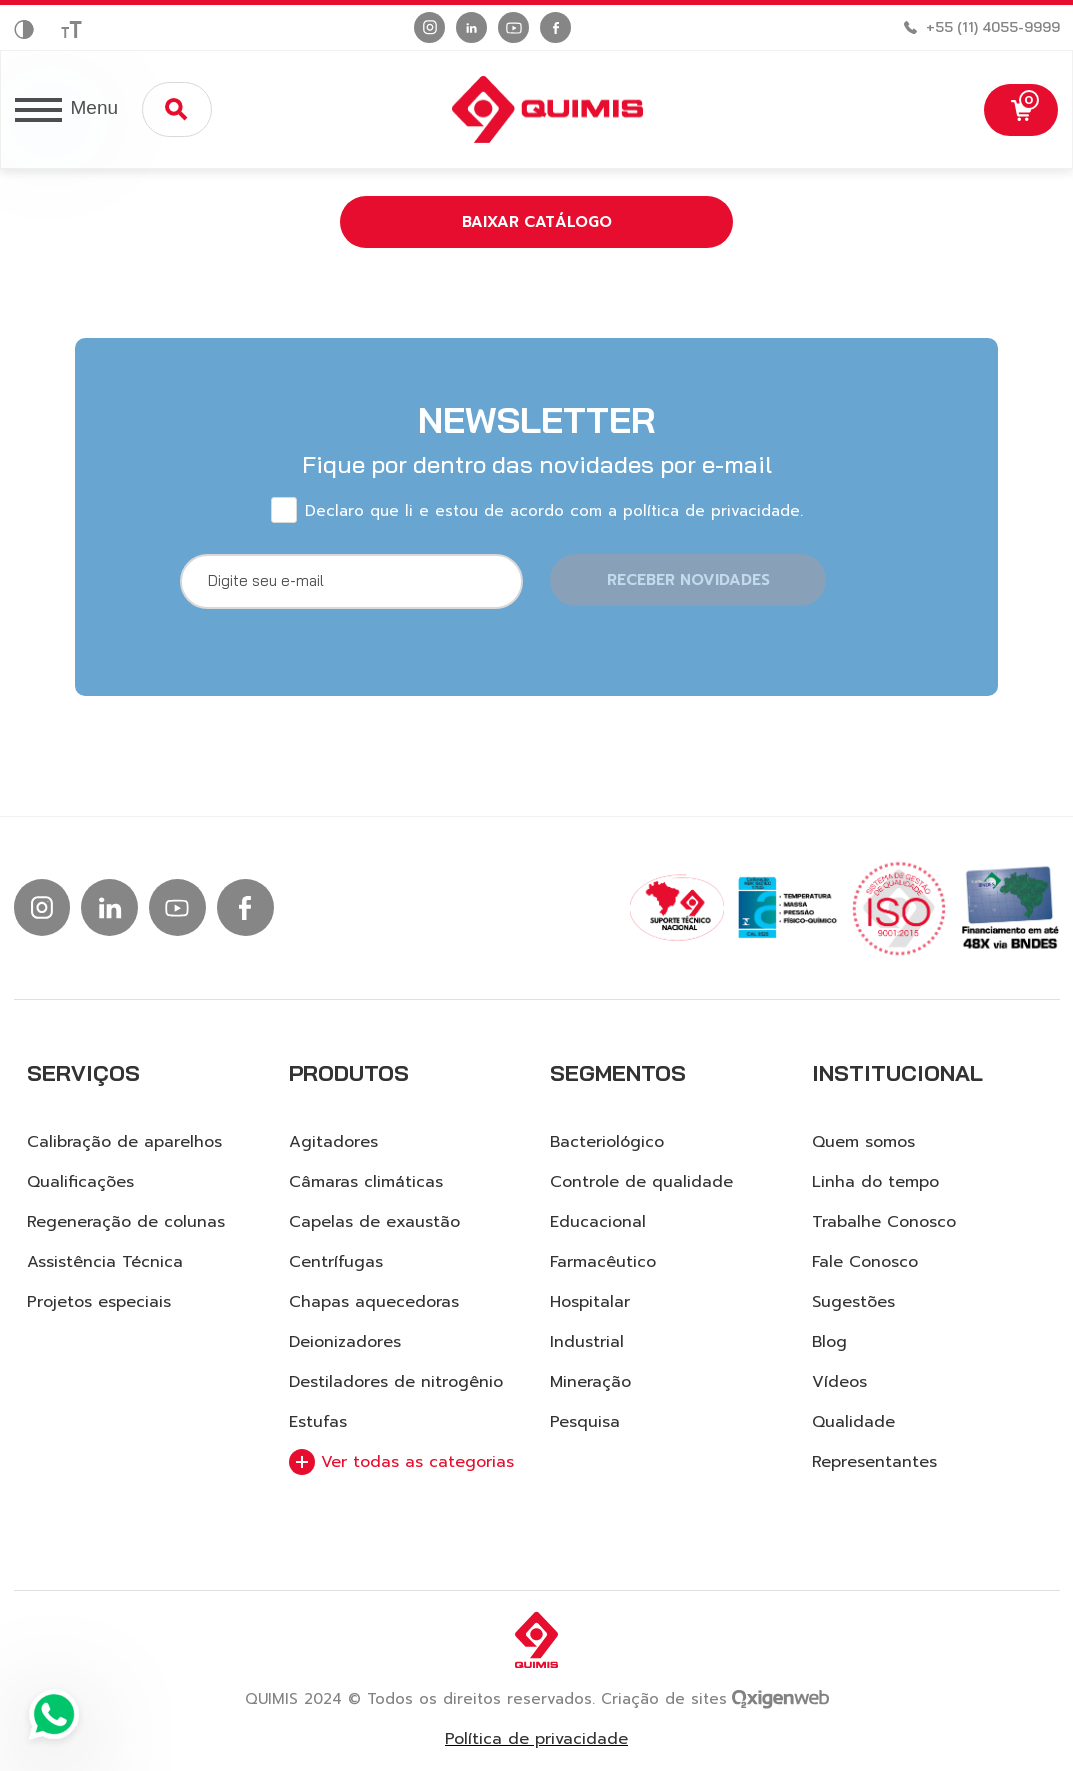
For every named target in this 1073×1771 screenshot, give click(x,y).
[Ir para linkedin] (471, 27)
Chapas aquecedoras (374, 1302)
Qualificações (80, 1182)
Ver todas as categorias (401, 1462)
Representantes (874, 1462)
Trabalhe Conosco (884, 1222)
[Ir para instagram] (429, 27)
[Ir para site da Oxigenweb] (780, 1697)
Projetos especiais (99, 1302)
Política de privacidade (536, 1739)
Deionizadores (345, 1342)
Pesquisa (585, 1422)
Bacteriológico (607, 1142)
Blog (829, 1342)
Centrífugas (336, 1262)
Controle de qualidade (641, 1182)
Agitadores (333, 1142)
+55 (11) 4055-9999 (993, 27)
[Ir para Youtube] (513, 27)
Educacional (598, 1222)
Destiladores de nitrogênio (396, 1382)
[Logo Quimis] (535, 110)
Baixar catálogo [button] (537, 222)
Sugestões (853, 1302)
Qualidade (853, 1422)
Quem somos (863, 1142)
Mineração (590, 1382)
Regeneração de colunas (126, 1222)
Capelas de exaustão (374, 1222)
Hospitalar (590, 1302)
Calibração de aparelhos (124, 1142)
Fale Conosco (865, 1262)
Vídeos (839, 1382)
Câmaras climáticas (366, 1182)
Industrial (587, 1342)
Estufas (318, 1422)
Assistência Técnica (105, 1262)
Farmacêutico (603, 1262)
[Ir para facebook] (555, 27)
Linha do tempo (875, 1182)
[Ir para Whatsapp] (54, 1717)
